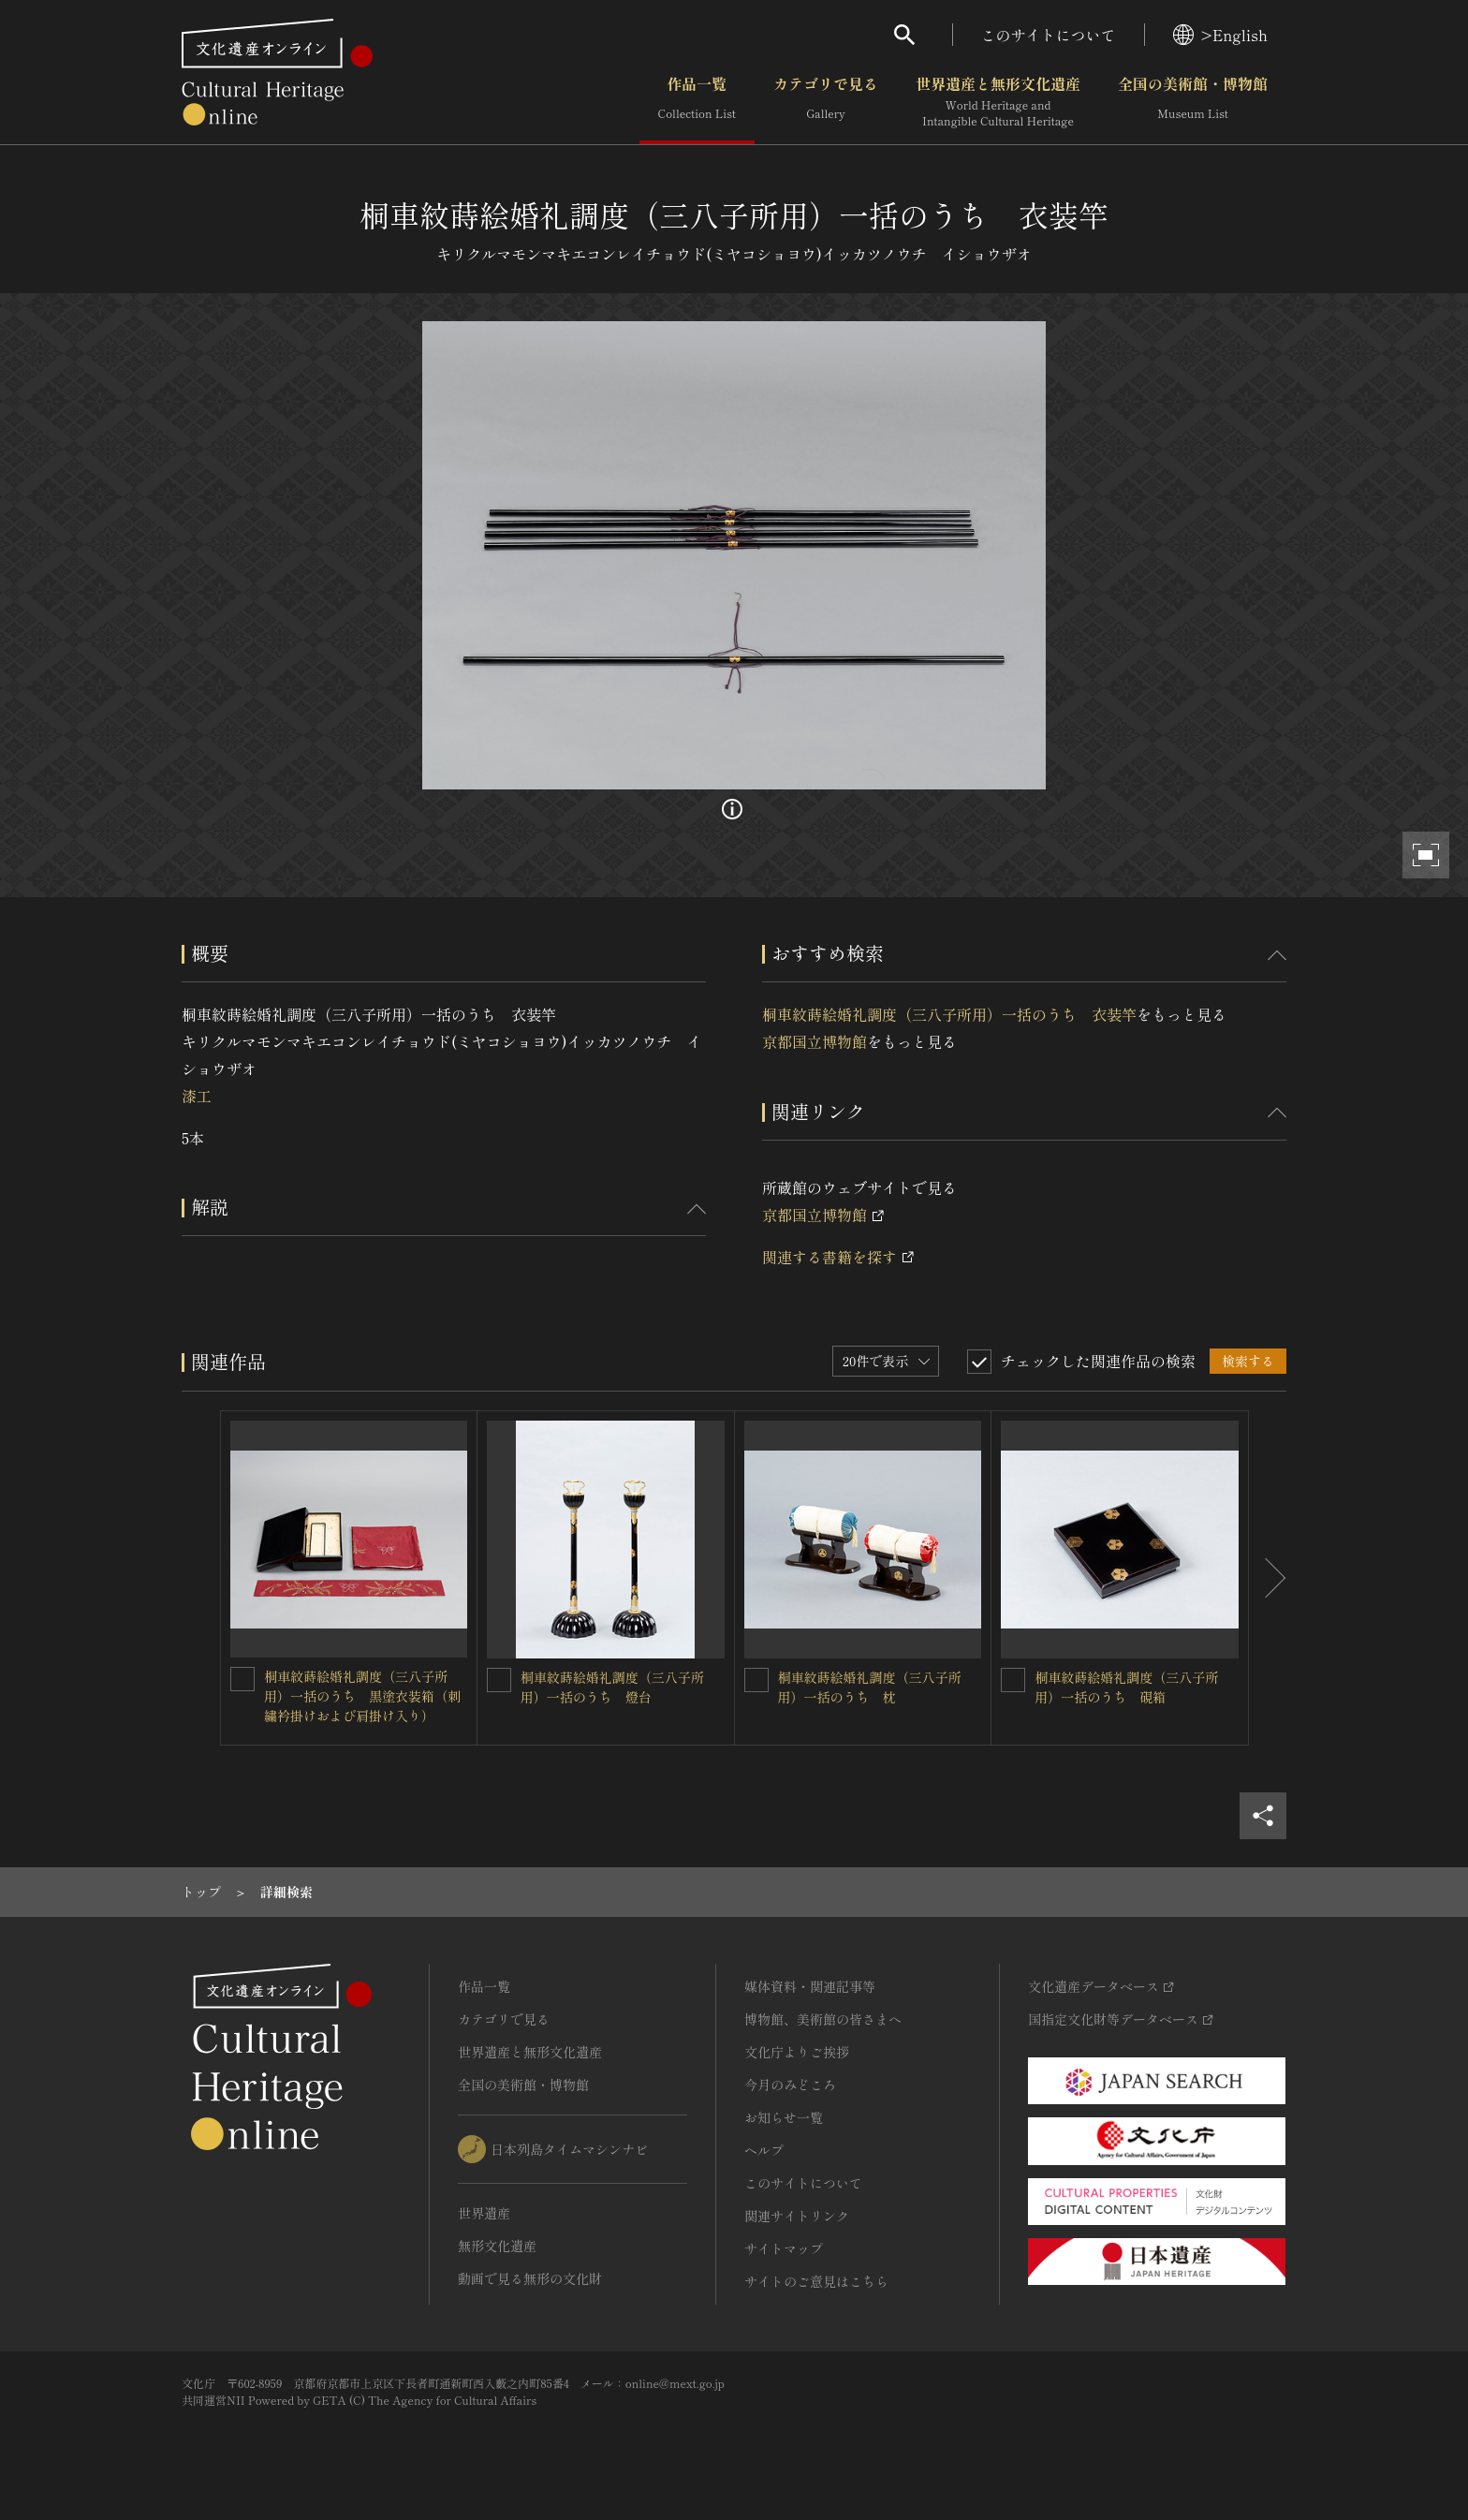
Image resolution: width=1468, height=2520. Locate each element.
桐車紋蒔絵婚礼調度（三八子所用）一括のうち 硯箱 (1126, 1687)
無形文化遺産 (497, 2245)
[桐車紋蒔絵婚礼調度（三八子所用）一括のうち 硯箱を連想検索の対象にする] (1013, 1680)
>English (1220, 34)
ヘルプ (764, 2150)
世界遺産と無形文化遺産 (998, 102)
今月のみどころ (790, 2084)
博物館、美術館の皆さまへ (823, 2019)
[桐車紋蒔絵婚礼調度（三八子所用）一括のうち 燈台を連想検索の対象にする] (499, 1680)
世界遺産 (484, 2212)
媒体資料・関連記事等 (809, 1986)
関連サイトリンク (796, 2215)
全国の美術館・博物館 (1193, 102)
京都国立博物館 (814, 1041)
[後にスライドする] (1267, 1578)
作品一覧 (697, 102)
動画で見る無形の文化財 (530, 2278)
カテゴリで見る (825, 102)
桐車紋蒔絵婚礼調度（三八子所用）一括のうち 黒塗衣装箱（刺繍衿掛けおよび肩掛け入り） (362, 1696)
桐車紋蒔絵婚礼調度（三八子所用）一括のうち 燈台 (612, 1687)
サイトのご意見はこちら (816, 2281)
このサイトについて (1048, 34)
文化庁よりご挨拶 (796, 2051)
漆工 (197, 1095)
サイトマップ (783, 2248)
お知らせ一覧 (783, 2117)
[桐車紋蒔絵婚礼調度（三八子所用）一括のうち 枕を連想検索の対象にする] (756, 1680)
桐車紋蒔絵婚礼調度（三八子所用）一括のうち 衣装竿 (949, 1014)
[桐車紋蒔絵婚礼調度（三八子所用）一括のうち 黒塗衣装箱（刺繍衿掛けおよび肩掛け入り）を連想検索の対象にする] (242, 1679)
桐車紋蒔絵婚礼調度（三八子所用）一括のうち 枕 (870, 1687)
